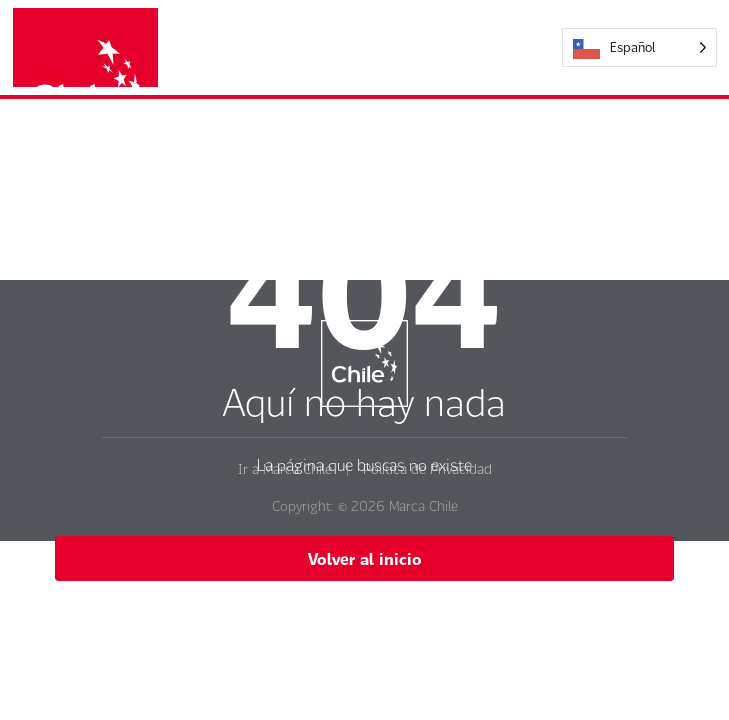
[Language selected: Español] (639, 47)
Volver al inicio (365, 558)
